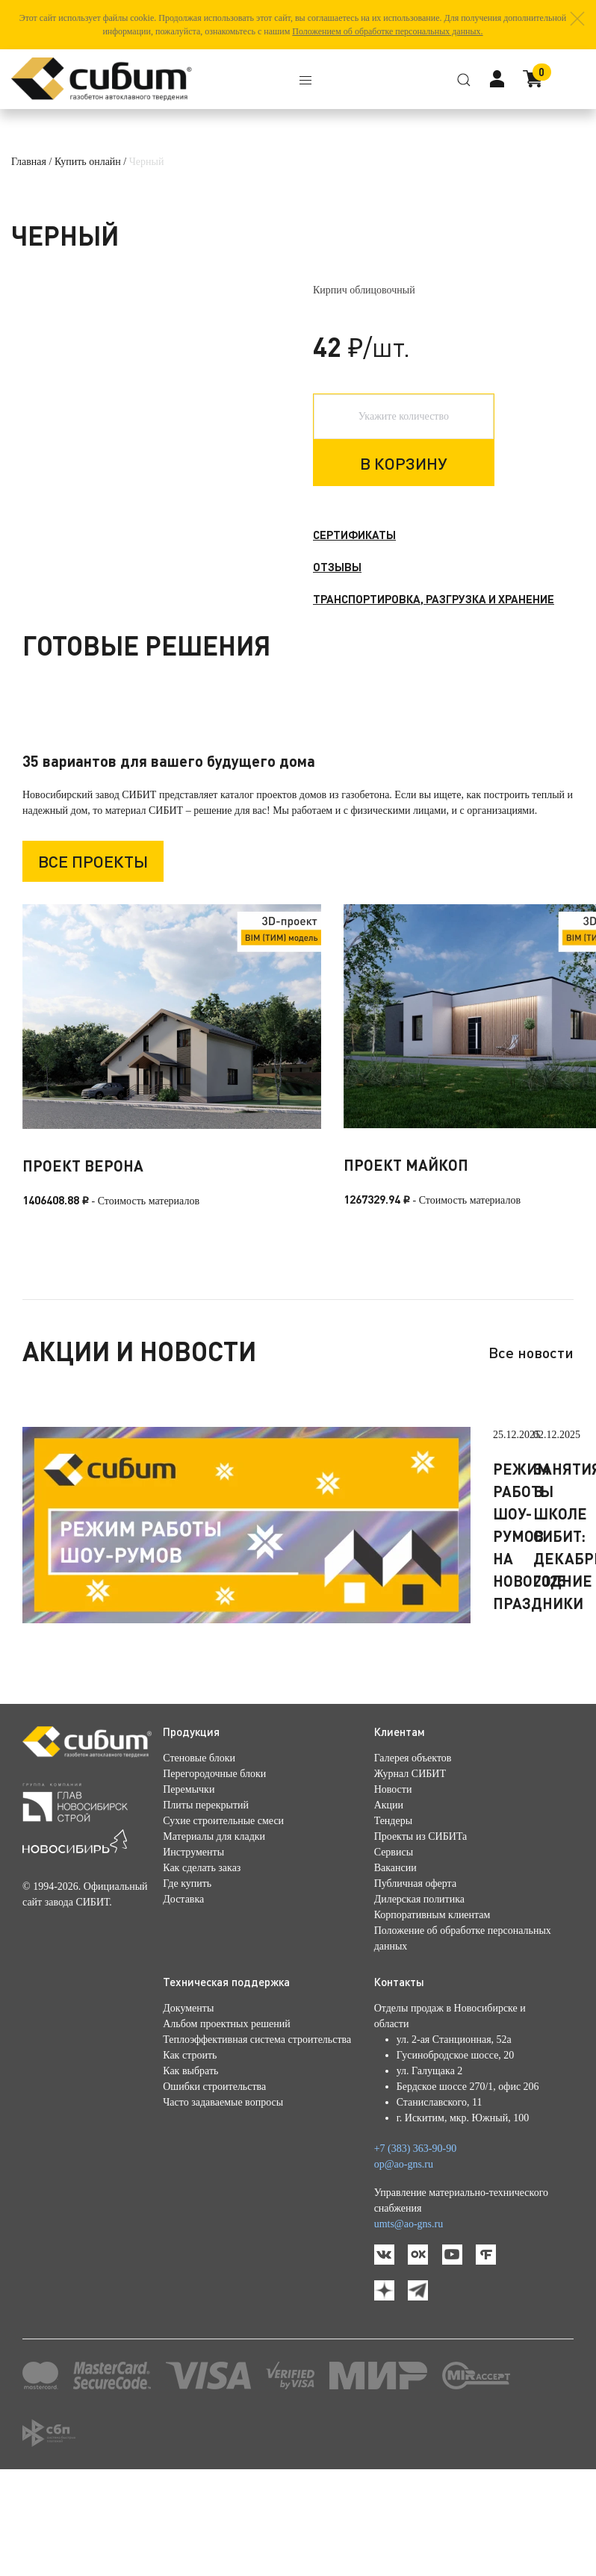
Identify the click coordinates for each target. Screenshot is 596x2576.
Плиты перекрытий (206, 1911)
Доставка (183, 2006)
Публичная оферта (415, 1990)
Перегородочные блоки (214, 1880)
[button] (577, 18)
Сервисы (393, 1958)
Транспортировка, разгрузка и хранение (433, 599)
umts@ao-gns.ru (409, 2330)
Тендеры (393, 1927)
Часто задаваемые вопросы (223, 2209)
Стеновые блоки (199, 1864)
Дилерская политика (419, 2006)
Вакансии (395, 1974)
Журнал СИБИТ (410, 1880)
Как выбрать (190, 2177)
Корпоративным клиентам (432, 2021)
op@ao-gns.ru (403, 2271)
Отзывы (337, 566)
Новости (393, 1896)
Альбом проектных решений (226, 2130)
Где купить (187, 1990)
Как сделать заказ (201, 1974)
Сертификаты (354, 534)
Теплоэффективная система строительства (257, 2146)
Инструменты (193, 1958)
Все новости (531, 1459)
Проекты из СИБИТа (421, 1943)
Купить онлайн (88, 161)
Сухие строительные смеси (223, 1927)
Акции (388, 1911)
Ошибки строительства (214, 2193)
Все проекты (93, 969)
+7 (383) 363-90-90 (415, 2255)
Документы (188, 2115)
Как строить (190, 2162)
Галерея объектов (413, 1864)
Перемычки (188, 1896)
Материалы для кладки (214, 1943)
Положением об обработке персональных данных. (387, 31)
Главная (28, 161)
